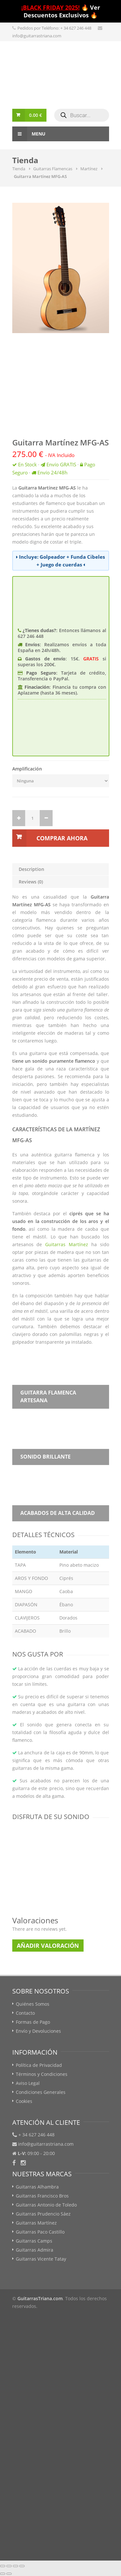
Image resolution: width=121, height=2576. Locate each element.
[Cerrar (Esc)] (2, 2566)
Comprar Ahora (61, 838)
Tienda (18, 169)
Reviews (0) (31, 882)
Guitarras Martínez (66, 1244)
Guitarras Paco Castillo (40, 2232)
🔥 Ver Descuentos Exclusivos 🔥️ (60, 11)
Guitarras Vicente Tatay (41, 2259)
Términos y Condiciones (41, 2074)
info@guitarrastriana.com (36, 36)
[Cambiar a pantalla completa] (15, 2566)
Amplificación (27, 769)
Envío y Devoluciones (38, 2031)
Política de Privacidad (39, 2065)
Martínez (88, 169)
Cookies (24, 2101)
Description (31, 869)
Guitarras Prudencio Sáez (43, 2214)
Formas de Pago (33, 2022)
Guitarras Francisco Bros (42, 2196)
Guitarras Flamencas (52, 169)
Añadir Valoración (48, 1945)
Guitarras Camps (34, 2241)
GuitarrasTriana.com (40, 2298)
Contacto (25, 2013)
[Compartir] (9, 2566)
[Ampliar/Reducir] (22, 2566)
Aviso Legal (28, 2083)
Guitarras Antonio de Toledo (46, 2205)
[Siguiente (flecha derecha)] (9, 2574)
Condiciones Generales (41, 2092)
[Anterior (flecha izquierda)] (2, 2574)
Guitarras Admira (34, 2250)
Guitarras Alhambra (37, 2187)
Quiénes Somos (32, 2004)
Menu (28, 133)
